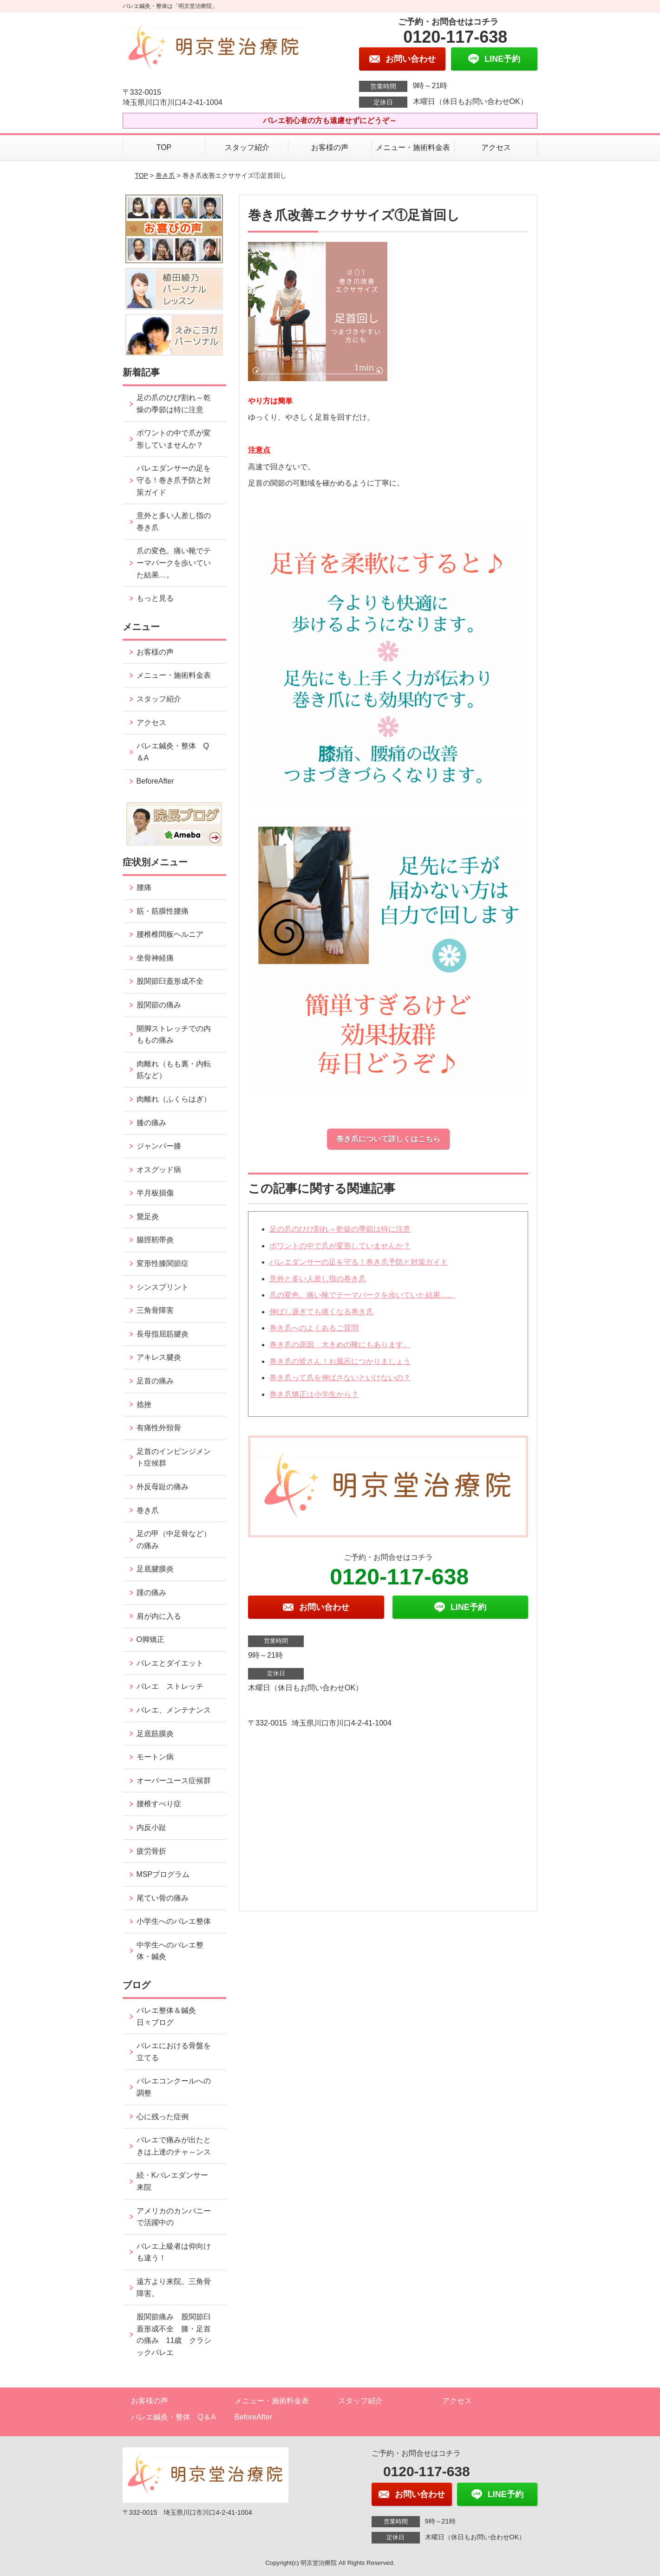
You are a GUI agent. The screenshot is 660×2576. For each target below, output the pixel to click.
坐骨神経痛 (155, 958)
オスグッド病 (159, 1170)
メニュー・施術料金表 (413, 147)
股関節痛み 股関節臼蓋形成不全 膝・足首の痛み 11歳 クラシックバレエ (174, 2334)
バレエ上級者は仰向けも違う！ (174, 2252)
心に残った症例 (163, 2117)
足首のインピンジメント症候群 (174, 1457)
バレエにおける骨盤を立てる (174, 2052)
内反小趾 (151, 1827)
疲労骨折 (151, 1851)
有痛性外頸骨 (159, 1428)
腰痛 (144, 887)
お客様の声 (329, 147)
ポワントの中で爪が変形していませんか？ (340, 1246)
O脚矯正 (150, 1639)
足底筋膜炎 (155, 1734)
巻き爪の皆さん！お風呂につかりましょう (340, 1361)
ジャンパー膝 (159, 1146)
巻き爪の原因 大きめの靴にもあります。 (340, 1345)
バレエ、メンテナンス (174, 1710)
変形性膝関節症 (163, 1263)
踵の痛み (155, 1592)
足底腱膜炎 (155, 1569)
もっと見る (155, 598)
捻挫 (144, 1404)
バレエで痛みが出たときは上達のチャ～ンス (174, 2146)
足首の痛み (155, 1381)
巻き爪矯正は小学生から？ (314, 1394)
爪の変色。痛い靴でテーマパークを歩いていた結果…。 (362, 1295)
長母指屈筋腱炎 (163, 1334)
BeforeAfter (155, 781)
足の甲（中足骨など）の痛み (174, 1540)
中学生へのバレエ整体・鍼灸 (170, 1951)
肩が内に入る (159, 1616)
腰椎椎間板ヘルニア (170, 934)
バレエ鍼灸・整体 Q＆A (173, 752)
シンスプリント (163, 1287)
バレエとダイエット (170, 1663)
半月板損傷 (155, 1193)
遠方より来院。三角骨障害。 (174, 2287)
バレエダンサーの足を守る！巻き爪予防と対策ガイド (358, 1262)
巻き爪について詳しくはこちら (388, 1139)
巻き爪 (165, 175)
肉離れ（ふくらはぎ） (174, 1099)
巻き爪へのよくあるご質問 (314, 1328)
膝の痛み (151, 1123)
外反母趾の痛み (163, 1487)
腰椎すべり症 (159, 1804)
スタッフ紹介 (247, 147)
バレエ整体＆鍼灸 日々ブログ (170, 2016)
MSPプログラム (163, 1874)
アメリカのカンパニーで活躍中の (174, 2217)
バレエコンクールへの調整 (174, 2087)
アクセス (496, 147)
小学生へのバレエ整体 (174, 1921)
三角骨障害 (155, 1310)
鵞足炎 (148, 1216)
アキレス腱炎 (159, 1357)
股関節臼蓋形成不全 (170, 981)
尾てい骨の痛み (163, 1898)
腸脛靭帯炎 (155, 1240)
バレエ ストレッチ (170, 1686)
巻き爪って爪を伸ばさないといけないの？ (340, 1378)
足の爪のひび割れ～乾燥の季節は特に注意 (340, 1229)
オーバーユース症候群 (174, 1780)
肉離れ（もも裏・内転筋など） (174, 1070)
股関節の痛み (159, 1005)
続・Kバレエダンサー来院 (173, 2181)
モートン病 (155, 1757)
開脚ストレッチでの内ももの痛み (174, 1035)
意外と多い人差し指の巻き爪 (317, 1279)
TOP (164, 147)
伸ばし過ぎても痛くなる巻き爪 (321, 1312)
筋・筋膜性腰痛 (163, 911)
